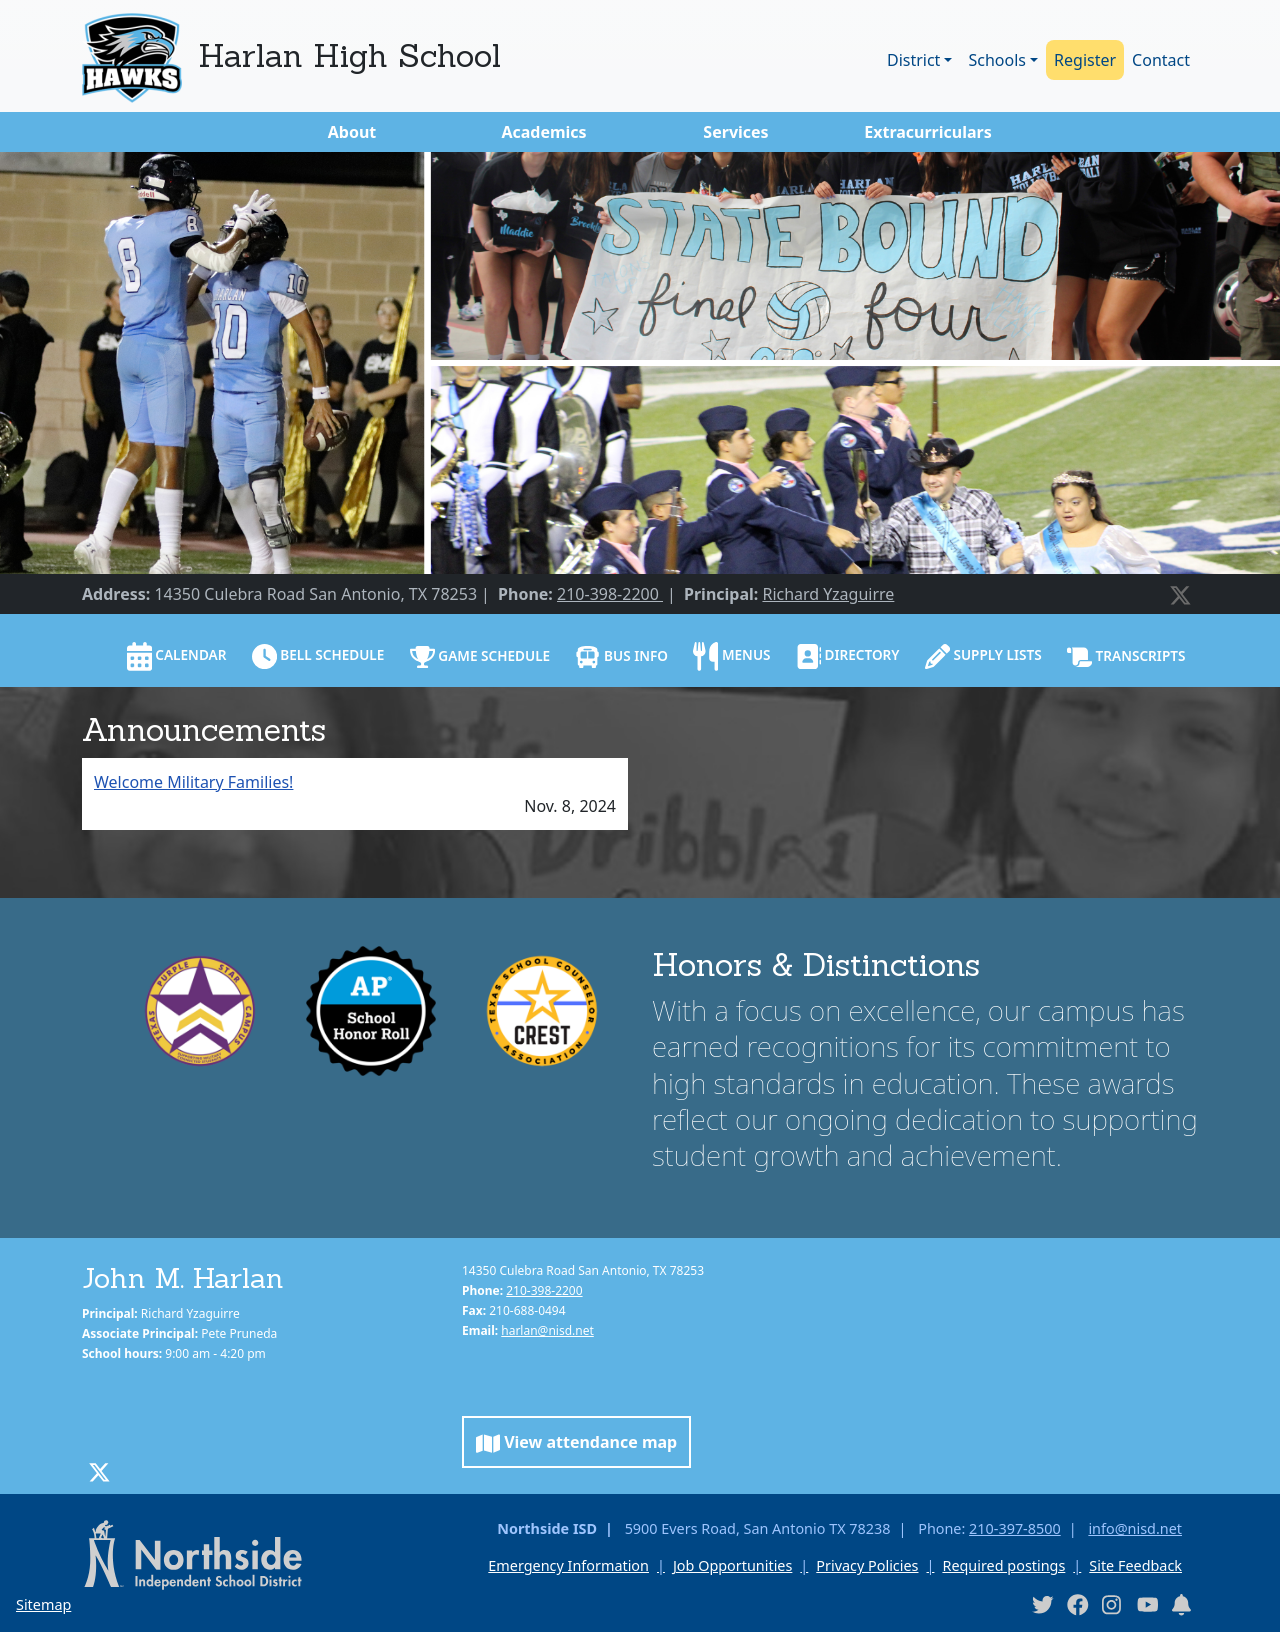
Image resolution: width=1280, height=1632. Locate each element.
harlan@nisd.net (547, 1330)
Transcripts (1126, 657)
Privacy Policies (867, 1565)
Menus (731, 656)
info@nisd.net (1135, 1528)
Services (735, 132)
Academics (543, 132)
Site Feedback (1135, 1565)
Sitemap (43, 1604)
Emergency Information (568, 1565)
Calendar (177, 656)
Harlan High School (349, 55)
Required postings (1003, 1565)
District (913, 60)
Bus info (621, 657)
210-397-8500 (1015, 1528)
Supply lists (983, 656)
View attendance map (576, 1442)
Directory (848, 656)
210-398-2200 (610, 594)
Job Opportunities (732, 1565)
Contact (1161, 60)
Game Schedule (480, 657)
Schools (997, 60)
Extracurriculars (928, 132)
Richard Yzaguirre (828, 594)
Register (1085, 60)
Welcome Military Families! (193, 782)
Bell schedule (318, 656)
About (352, 132)
